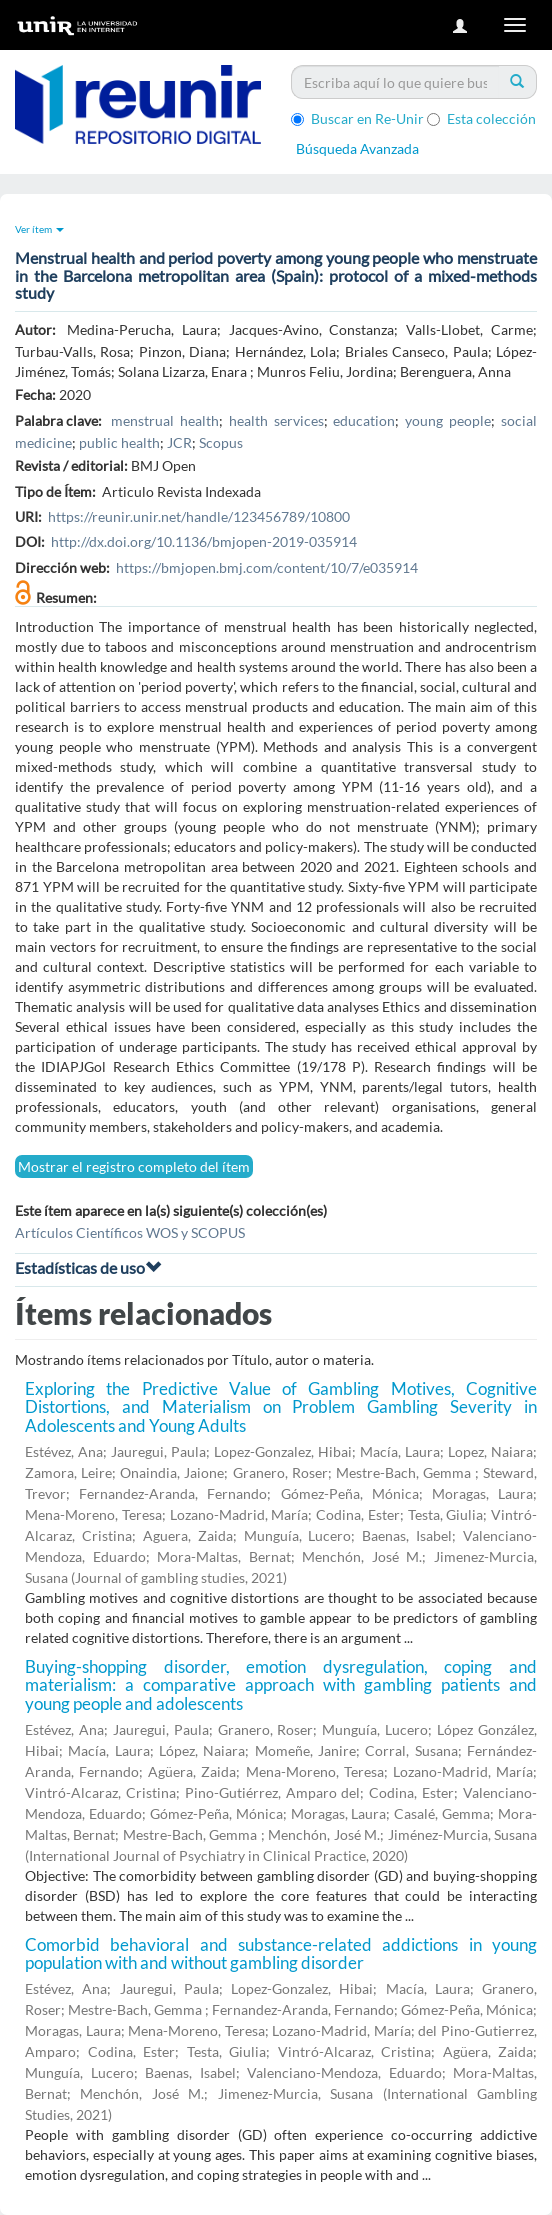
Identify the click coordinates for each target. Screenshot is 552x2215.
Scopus (221, 442)
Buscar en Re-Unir (357, 118)
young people (448, 420)
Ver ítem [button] (39, 229)
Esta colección (481, 118)
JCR (179, 442)
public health (119, 442)
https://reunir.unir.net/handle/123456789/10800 (199, 516)
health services (276, 420)
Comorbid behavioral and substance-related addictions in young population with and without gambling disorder (281, 1954)
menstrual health (165, 420)
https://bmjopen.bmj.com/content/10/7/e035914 (267, 567)
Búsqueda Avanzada (357, 148)
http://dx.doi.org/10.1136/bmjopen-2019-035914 (204, 541)
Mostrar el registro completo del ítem (134, 1166)
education (364, 420)
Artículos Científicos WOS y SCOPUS (130, 1232)
